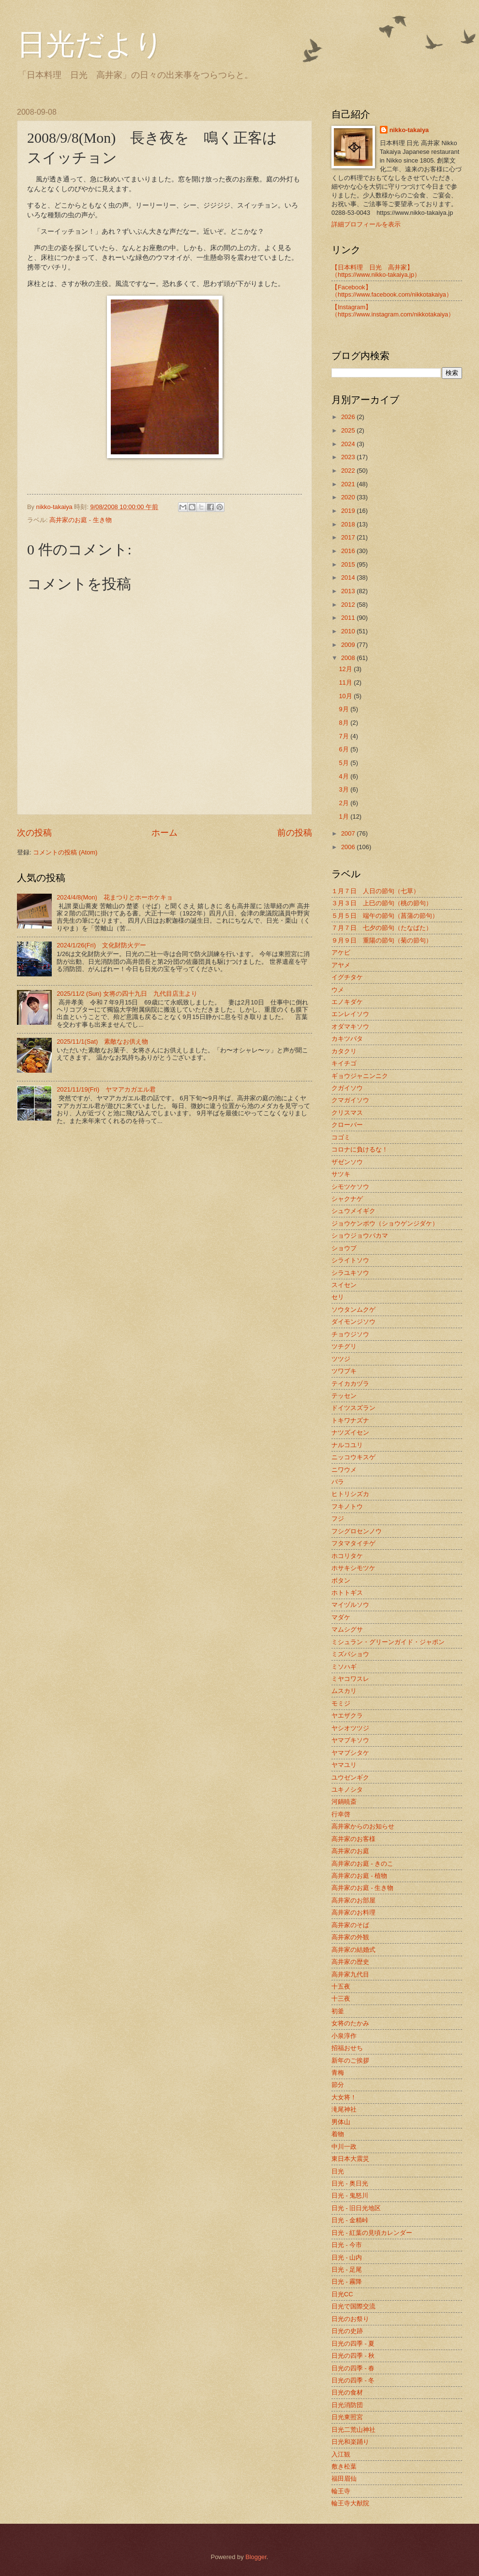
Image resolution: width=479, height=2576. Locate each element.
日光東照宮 (347, 2417)
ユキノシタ (347, 1789)
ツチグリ (344, 1346)
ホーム (164, 833)
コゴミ (340, 1137)
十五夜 (340, 1986)
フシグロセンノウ (356, 1531)
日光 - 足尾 (346, 2269)
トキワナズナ (350, 1420)
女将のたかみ (350, 2023)
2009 (349, 644)
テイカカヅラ (350, 1383)
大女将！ (344, 2097)
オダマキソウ (350, 1026)
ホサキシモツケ (353, 1568)
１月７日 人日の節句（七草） (375, 891)
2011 (349, 617)
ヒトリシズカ (350, 1494)
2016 (349, 550)
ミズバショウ (350, 1654)
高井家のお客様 (353, 1838)
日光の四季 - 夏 (352, 2343)
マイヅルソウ (350, 1604)
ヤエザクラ (347, 1715)
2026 (349, 416)
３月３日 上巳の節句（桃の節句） (381, 903)
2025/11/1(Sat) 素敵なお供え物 (102, 1041)
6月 (344, 749)
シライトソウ (350, 1260)
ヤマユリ (344, 1764)
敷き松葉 (344, 2466)
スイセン (344, 1284)
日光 (337, 2171)
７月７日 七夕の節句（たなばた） (381, 927)
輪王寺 (340, 2491)
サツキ (340, 1174)
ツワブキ (344, 1371)
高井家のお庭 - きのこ (362, 1863)
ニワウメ (344, 1469)
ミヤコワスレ (350, 1678)
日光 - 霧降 (346, 2281)
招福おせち (347, 2048)
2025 (349, 430)
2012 (349, 604)
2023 (349, 457)
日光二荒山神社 (353, 2429)
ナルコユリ (347, 1445)
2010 (349, 631)
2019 (349, 510)
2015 (349, 564)
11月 (346, 682)
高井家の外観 (350, 1937)
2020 (349, 497)
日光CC (342, 2294)
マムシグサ (347, 1629)
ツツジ (340, 1359)
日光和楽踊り (350, 2441)
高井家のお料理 (353, 1912)
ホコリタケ (347, 1555)
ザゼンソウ (347, 1162)
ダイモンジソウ (353, 1321)
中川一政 (344, 2146)
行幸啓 (340, 1814)
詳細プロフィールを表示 (366, 224)
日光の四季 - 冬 (352, 2380)
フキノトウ (347, 1506)
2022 (349, 470)
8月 (344, 722)
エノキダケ (347, 1001)
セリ (337, 1297)
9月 (344, 709)
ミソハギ (344, 1666)
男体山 (340, 2122)
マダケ (340, 1617)
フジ (337, 1518)
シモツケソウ (350, 1186)
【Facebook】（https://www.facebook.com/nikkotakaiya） (391, 291)
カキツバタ (347, 1038)
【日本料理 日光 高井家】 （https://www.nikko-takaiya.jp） (375, 271)
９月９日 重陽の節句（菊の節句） (381, 940)
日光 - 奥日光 (349, 2183)
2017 (349, 537)
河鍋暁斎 (344, 1801)
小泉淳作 (344, 2035)
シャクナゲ (347, 1198)
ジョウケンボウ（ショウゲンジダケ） (384, 1223)
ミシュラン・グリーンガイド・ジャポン (388, 1642)
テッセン (344, 1395)
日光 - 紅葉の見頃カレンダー (371, 2232)
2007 (349, 833)
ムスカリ (344, 1690)
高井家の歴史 (350, 1961)
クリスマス (347, 1112)
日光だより (90, 44)
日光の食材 (347, 2392)
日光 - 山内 (346, 2257)
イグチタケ (347, 977)
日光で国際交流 (353, 2306)
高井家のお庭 (350, 1851)
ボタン (340, 1580)
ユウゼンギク (350, 1777)
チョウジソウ (350, 1334)
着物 (337, 2134)
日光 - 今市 (346, 2244)
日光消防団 (347, 2405)
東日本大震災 (350, 2158)
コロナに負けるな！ (359, 1149)
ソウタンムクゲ (353, 1309)
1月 (344, 816)
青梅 (337, 2072)
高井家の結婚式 (353, 1949)
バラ (337, 1481)
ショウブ (344, 1248)
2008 (349, 657)
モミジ (340, 1703)
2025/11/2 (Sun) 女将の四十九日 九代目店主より (127, 993)
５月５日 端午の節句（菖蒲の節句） (384, 915)
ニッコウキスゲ (353, 1457)
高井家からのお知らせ (362, 1826)
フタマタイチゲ (353, 1543)
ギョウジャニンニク (359, 1075)
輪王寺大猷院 (350, 2503)
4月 (344, 776)
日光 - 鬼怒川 (349, 2195)
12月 (346, 669)
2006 (349, 847)
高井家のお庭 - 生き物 (80, 520)
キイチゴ (344, 1063)
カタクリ (344, 1051)
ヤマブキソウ (350, 1740)
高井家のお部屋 (353, 1900)
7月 (344, 736)
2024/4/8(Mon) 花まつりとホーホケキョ (115, 897)
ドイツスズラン (353, 1407)
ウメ (337, 989)
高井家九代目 (350, 1974)
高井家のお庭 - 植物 (359, 1875)
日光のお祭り (350, 2318)
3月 (344, 789)
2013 (349, 591)
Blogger (256, 2557)
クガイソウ (347, 1088)
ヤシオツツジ (350, 1728)
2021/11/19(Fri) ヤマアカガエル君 (106, 1089)
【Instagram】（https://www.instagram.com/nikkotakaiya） (392, 310)
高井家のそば (350, 1925)
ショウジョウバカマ (359, 1235)
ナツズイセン (350, 1432)
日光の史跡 (347, 2331)
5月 (344, 762)
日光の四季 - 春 (352, 2368)
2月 (344, 803)
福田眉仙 (344, 2478)
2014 (349, 577)
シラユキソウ (350, 1272)
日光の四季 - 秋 (352, 2355)
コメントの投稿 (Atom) (65, 852)
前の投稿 (294, 833)
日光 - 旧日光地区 (356, 2208)
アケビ (340, 952)
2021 (349, 484)
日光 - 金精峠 (349, 2220)
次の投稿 (34, 833)
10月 (346, 696)
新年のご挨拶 (350, 2060)
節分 (337, 2084)
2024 (349, 444)
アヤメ (340, 965)
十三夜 (340, 1998)
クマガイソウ (350, 1100)
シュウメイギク (353, 1210)
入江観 (340, 2454)
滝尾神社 (344, 2109)
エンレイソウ (350, 1014)
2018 (349, 524)
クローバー (347, 1124)
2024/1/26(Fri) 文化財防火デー (101, 945)
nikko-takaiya (409, 130)
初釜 (337, 2011)
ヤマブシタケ (350, 1752)
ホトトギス (347, 1592)
